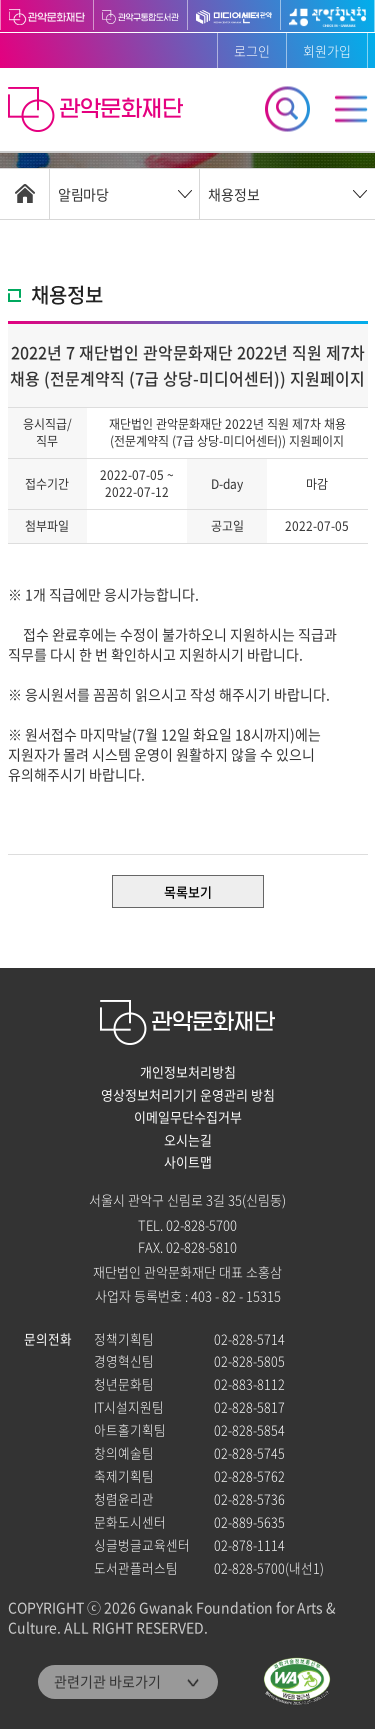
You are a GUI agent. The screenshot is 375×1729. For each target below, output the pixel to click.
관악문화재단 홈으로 (98, 112)
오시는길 (188, 1140)
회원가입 (327, 50)
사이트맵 (188, 1162)
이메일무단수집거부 (188, 1117)
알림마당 (83, 194)
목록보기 (188, 891)
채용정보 (234, 194)
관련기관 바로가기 (107, 1681)
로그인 (252, 50)
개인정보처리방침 (188, 1072)
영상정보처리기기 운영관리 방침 (188, 1095)
